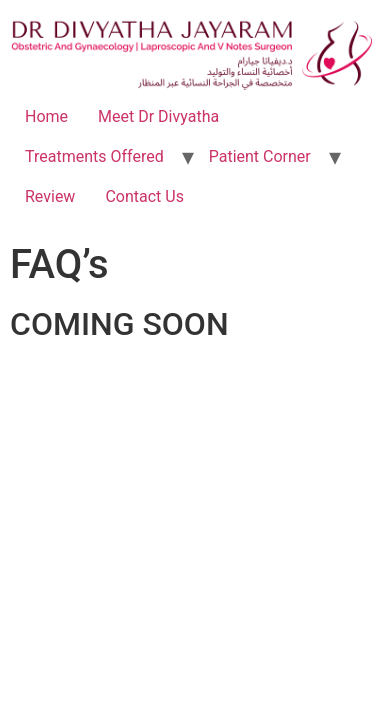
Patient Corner (260, 156)
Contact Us (144, 196)
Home (46, 116)
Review (50, 196)
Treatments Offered (94, 156)
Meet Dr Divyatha (158, 116)
